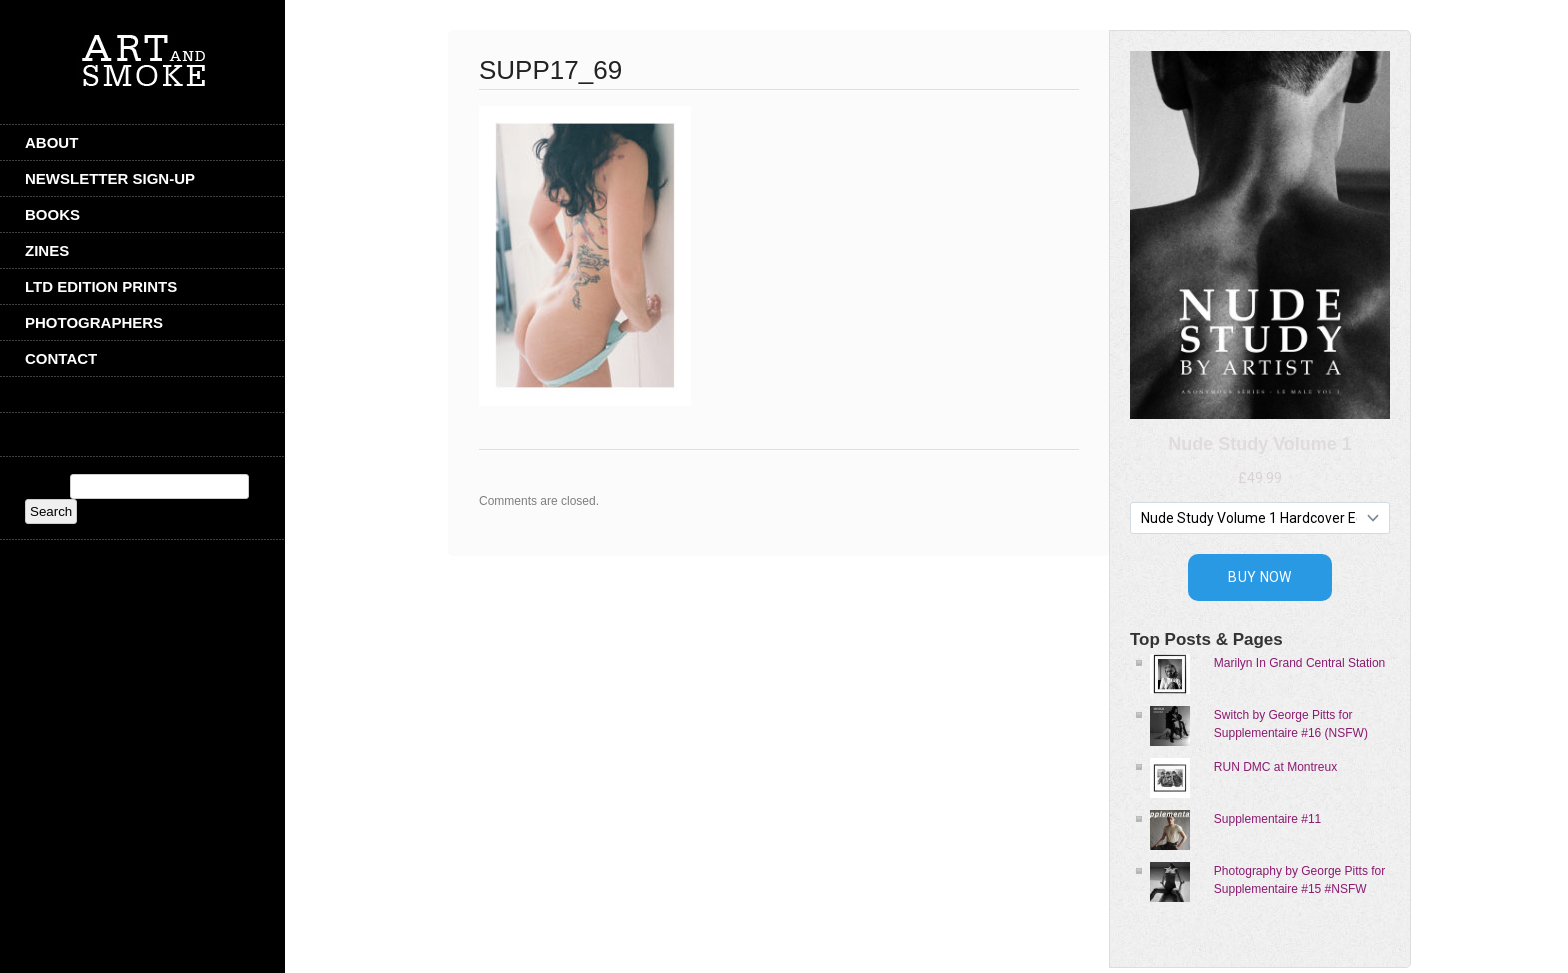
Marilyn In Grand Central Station (1299, 663)
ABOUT (51, 142)
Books (52, 214)
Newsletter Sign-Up (110, 178)
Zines (47, 250)
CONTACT (61, 358)
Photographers (94, 322)
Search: (45, 487)
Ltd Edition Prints (101, 286)
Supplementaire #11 (1267, 819)
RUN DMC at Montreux (1275, 767)
